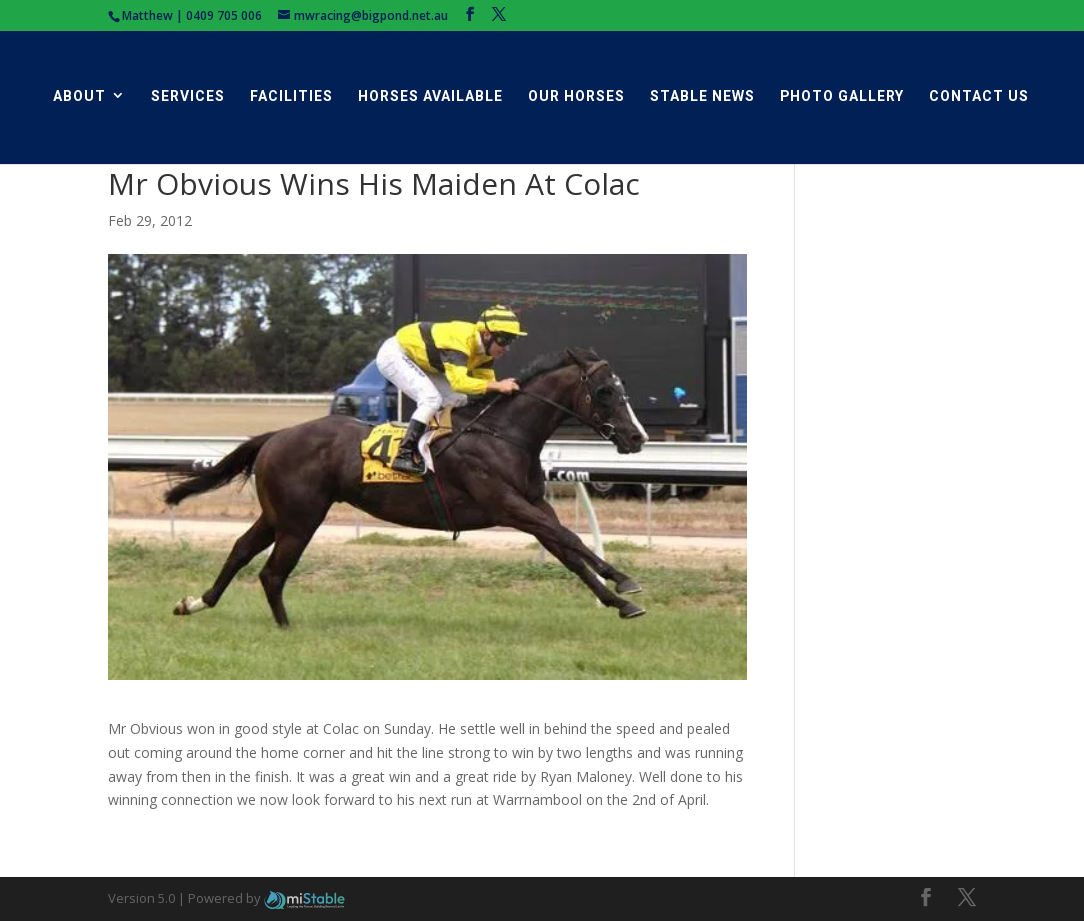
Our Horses (576, 96)
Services (188, 96)
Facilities (291, 96)
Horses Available (430, 96)
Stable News (702, 96)
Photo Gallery (842, 96)
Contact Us (979, 96)
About (79, 96)
